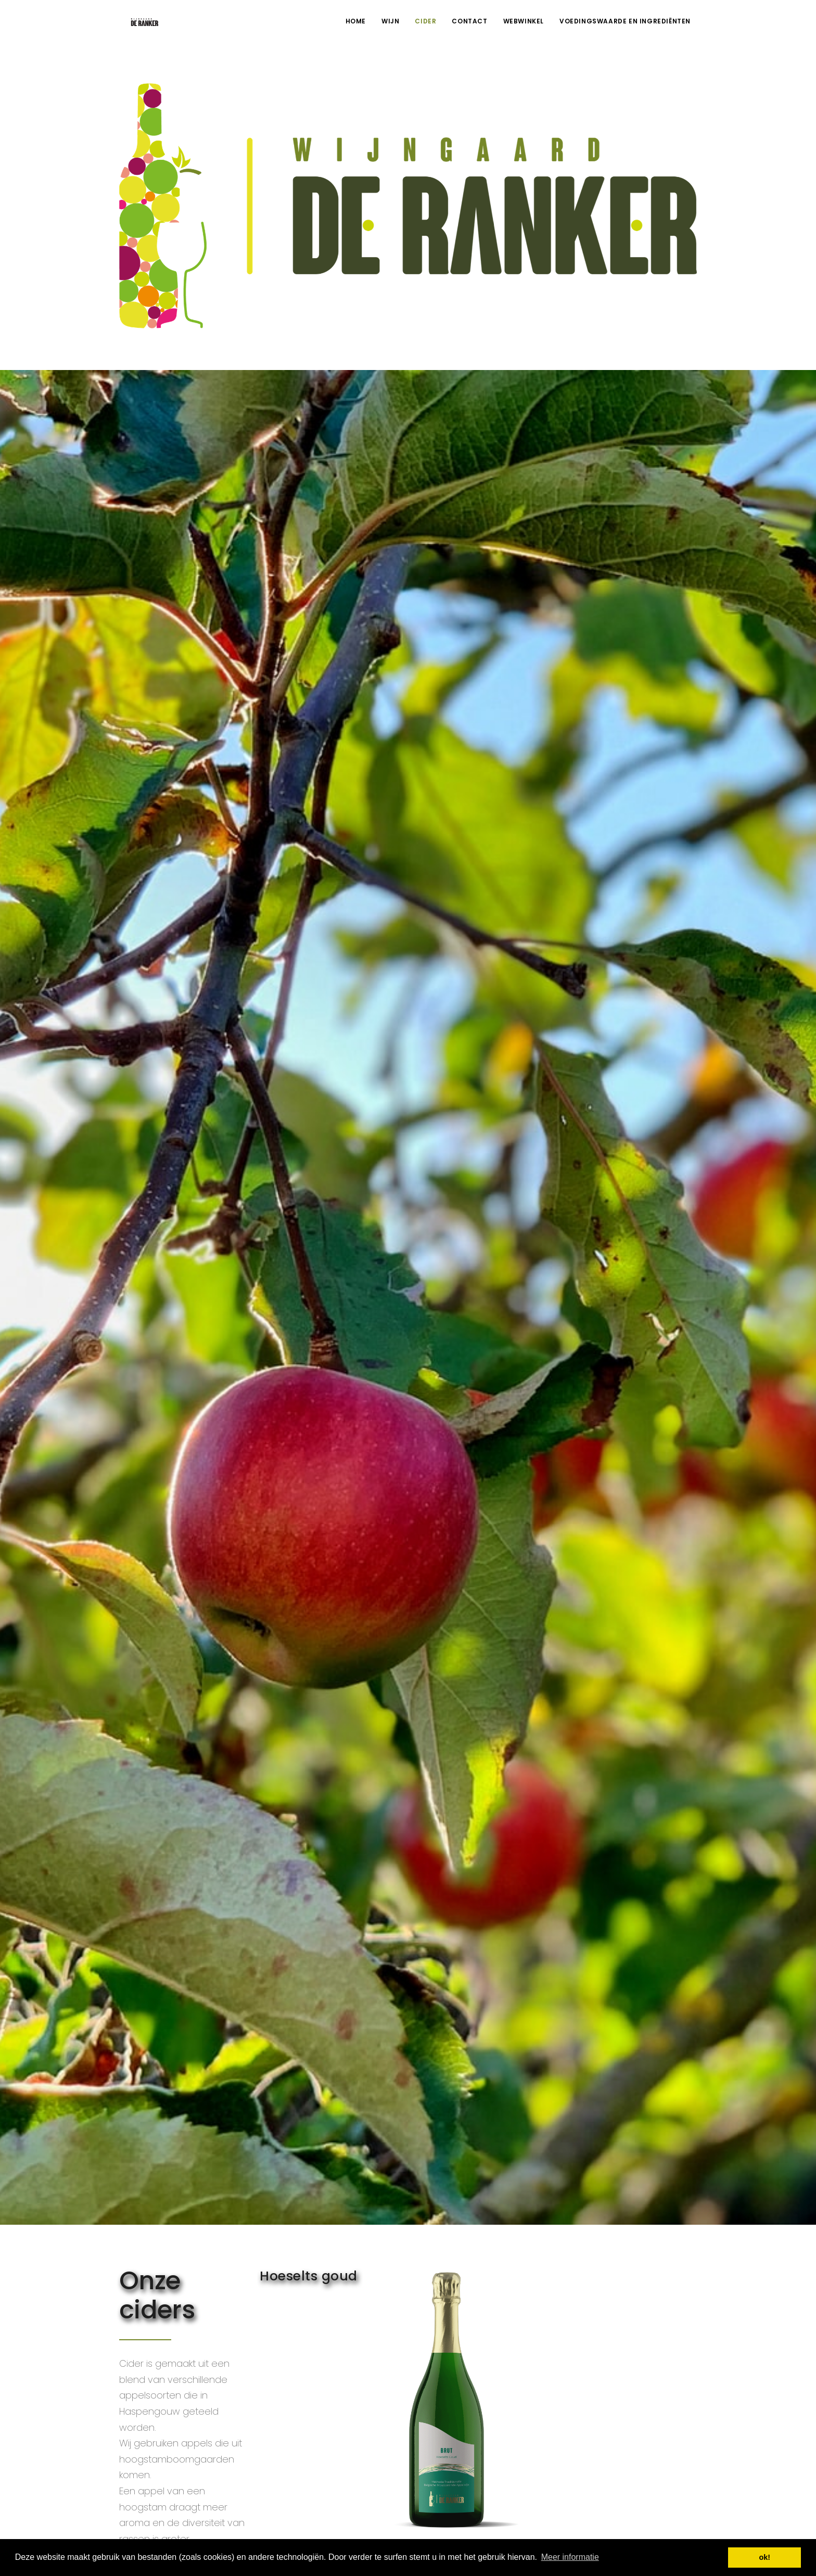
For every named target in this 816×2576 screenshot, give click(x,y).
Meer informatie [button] (570, 2557)
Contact (469, 21)
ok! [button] (764, 2557)
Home (356, 21)
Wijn (390, 21)
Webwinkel (523, 21)
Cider (425, 21)
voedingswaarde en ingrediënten (625, 21)
